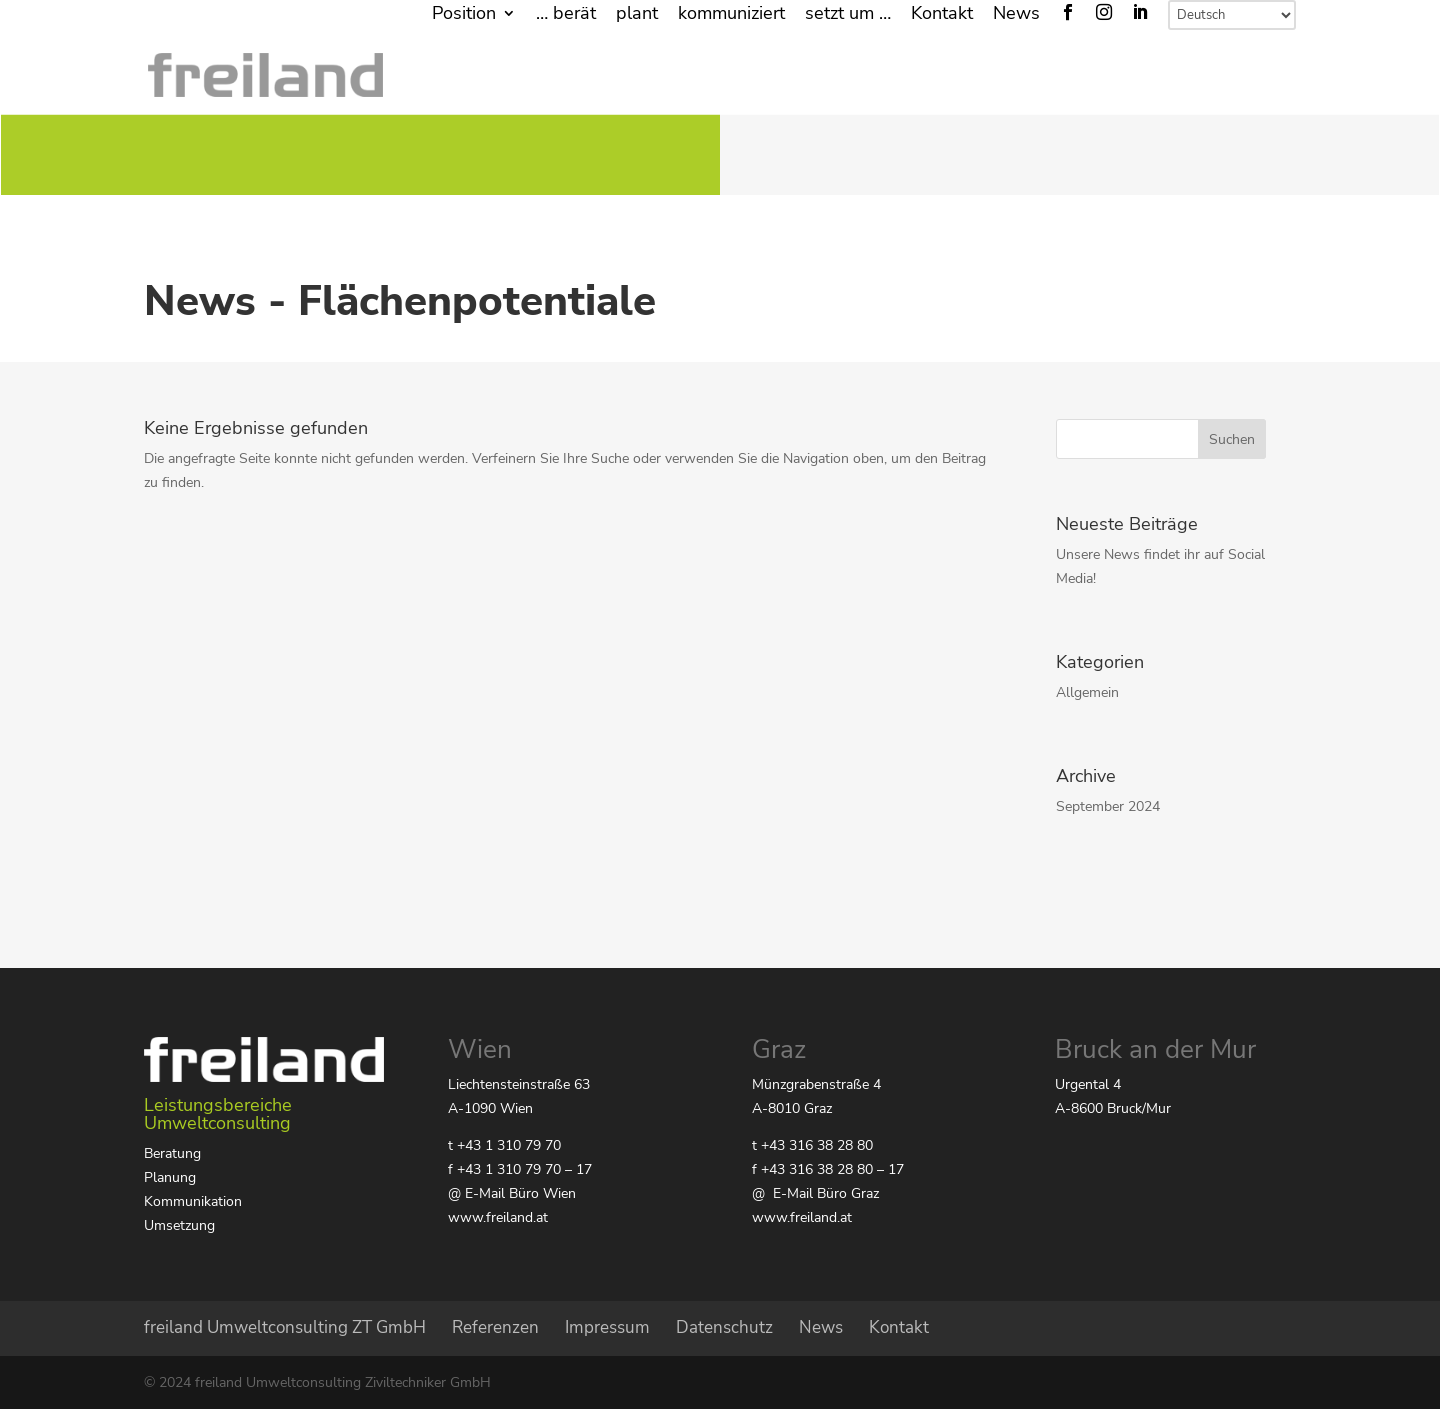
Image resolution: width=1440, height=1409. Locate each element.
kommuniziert (731, 14)
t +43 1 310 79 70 (504, 1145)
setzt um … (848, 14)
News (1016, 14)
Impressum (607, 1327)
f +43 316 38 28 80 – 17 (828, 1169)
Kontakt (942, 14)
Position (464, 14)
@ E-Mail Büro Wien (512, 1193)
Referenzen (495, 1327)
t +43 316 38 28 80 (812, 1145)
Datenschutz (724, 1327)
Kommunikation (193, 1201)
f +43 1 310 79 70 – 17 (520, 1169)
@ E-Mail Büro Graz (815, 1193)
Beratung (172, 1153)
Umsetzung (179, 1225)
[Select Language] (1232, 15)
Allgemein (1087, 692)
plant (637, 14)
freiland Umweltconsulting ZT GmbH (285, 1327)
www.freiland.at (498, 1217)
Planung (170, 1177)
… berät (566, 14)
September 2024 (1108, 806)
